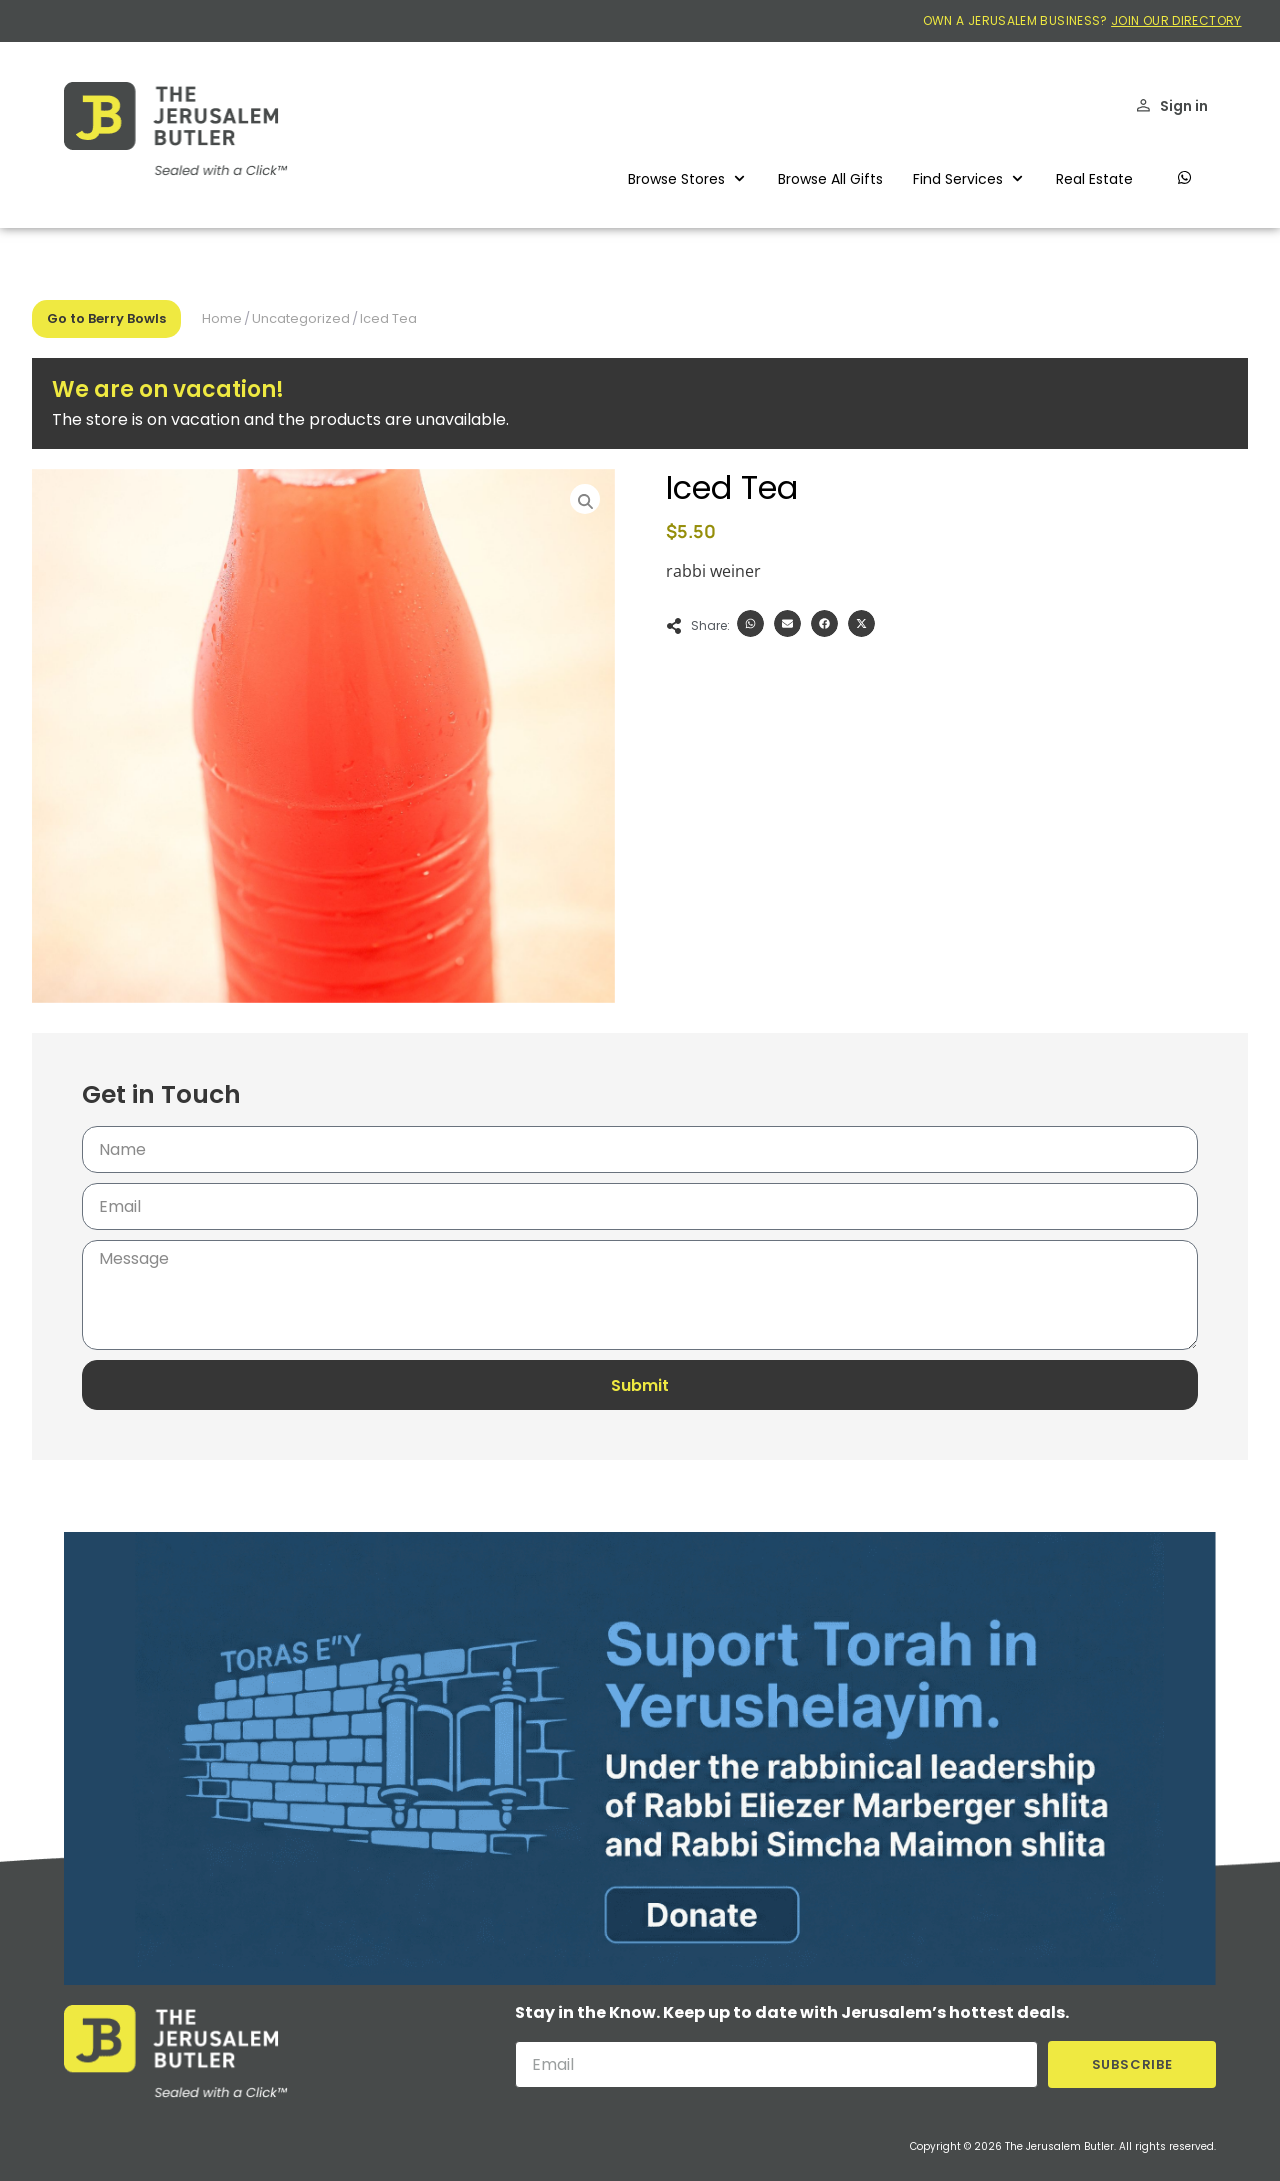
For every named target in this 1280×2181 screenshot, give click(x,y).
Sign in (1184, 106)
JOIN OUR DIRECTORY (1176, 20)
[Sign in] (1143, 105)
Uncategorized (301, 318)
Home (222, 318)
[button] (688, 179)
